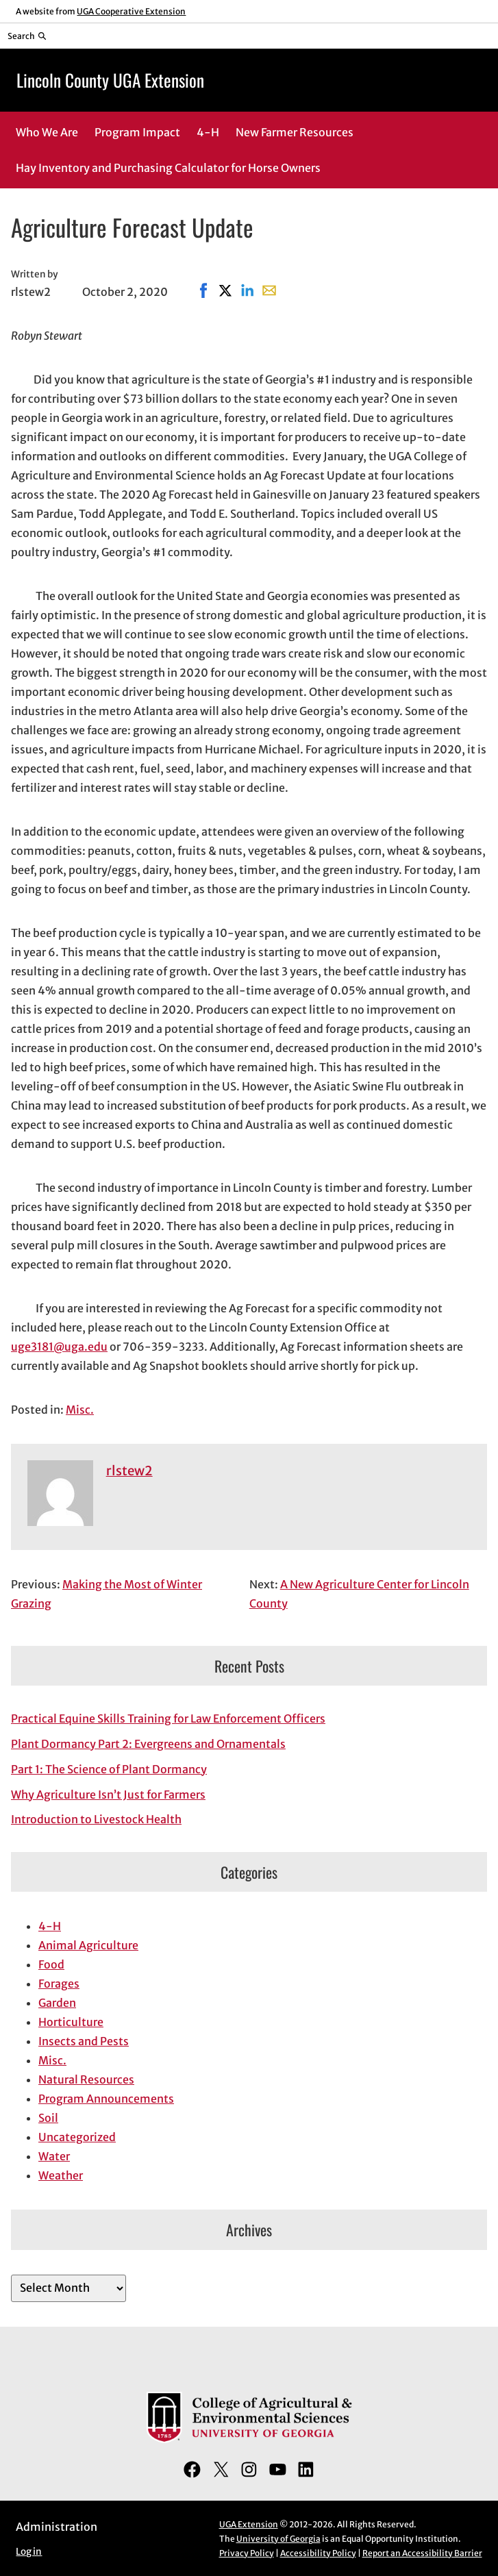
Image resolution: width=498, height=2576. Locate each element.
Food (51, 1964)
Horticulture (70, 2022)
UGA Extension (248, 2524)
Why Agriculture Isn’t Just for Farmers (108, 1794)
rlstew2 (129, 1471)
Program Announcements (106, 2098)
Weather (60, 2175)
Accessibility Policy (318, 2553)
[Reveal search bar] (27, 35)
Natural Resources (86, 2079)
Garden (57, 2003)
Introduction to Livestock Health (96, 1819)
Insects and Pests (83, 2041)
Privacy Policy (246, 2553)
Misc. (80, 1409)
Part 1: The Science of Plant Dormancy (109, 1769)
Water (54, 2156)
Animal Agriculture (88, 1945)
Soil (48, 2118)
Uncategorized (77, 2137)
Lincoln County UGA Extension (110, 79)
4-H (49, 1926)
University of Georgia (278, 2539)
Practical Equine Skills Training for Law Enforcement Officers (168, 1718)
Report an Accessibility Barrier (422, 2553)
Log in (29, 2552)
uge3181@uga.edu (59, 1346)
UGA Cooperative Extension (131, 11)
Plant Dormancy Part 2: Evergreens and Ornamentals (148, 1744)
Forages (58, 1983)
